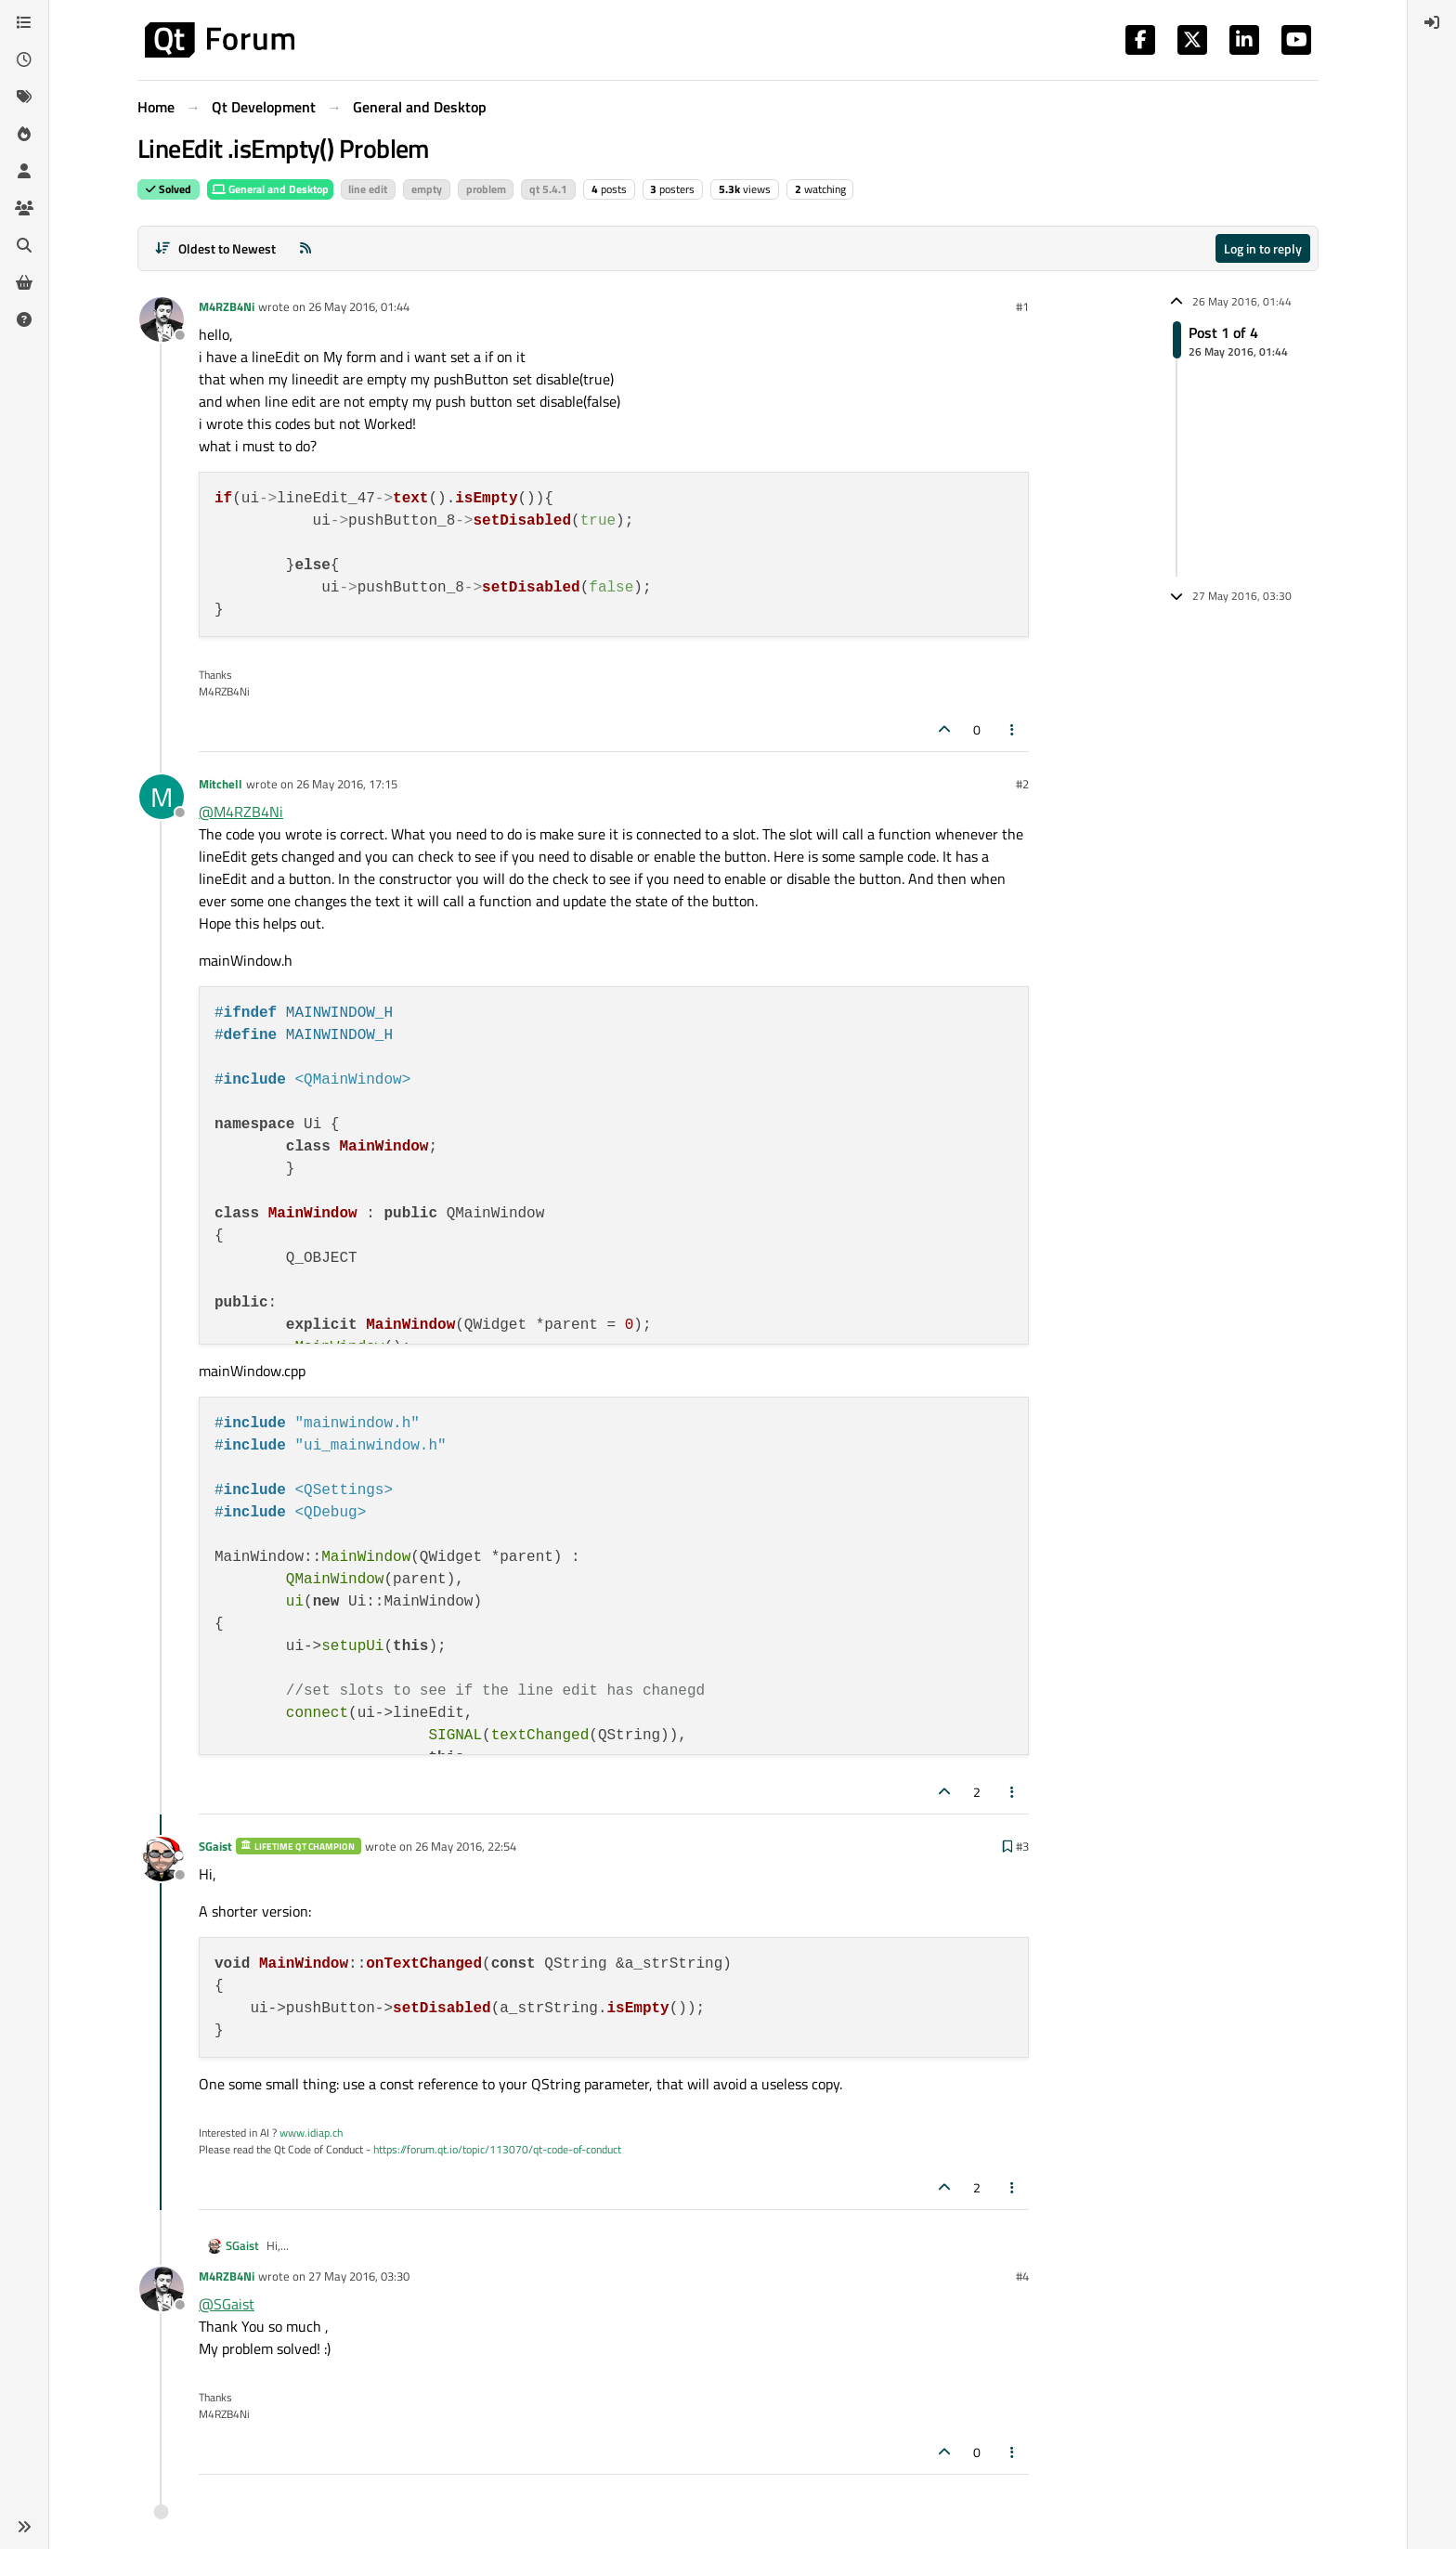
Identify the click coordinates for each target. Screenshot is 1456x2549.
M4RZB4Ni (226, 306)
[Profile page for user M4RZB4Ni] (161, 319)
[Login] (1432, 22)
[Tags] (24, 96)
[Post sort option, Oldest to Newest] (215, 248)
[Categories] (24, 22)
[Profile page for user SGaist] (161, 1859)
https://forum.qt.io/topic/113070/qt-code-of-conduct (497, 2149)
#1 (1022, 306)
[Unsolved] (24, 319)
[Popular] (24, 134)
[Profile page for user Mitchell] (161, 796)
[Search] (24, 245)
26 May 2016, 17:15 (346, 783)
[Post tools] (1013, 729)
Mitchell (220, 783)
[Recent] (24, 59)
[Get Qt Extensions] (24, 282)
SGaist (215, 1846)
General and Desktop (270, 189)
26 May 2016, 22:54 (465, 1846)
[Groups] (24, 208)
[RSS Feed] (305, 248)
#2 (1022, 783)
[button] (24, 2527)
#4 (1022, 2276)
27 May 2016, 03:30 (359, 2276)
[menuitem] (1432, 22)
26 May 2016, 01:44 (359, 306)
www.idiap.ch (311, 2132)
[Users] (24, 171)
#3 (1022, 1846)
